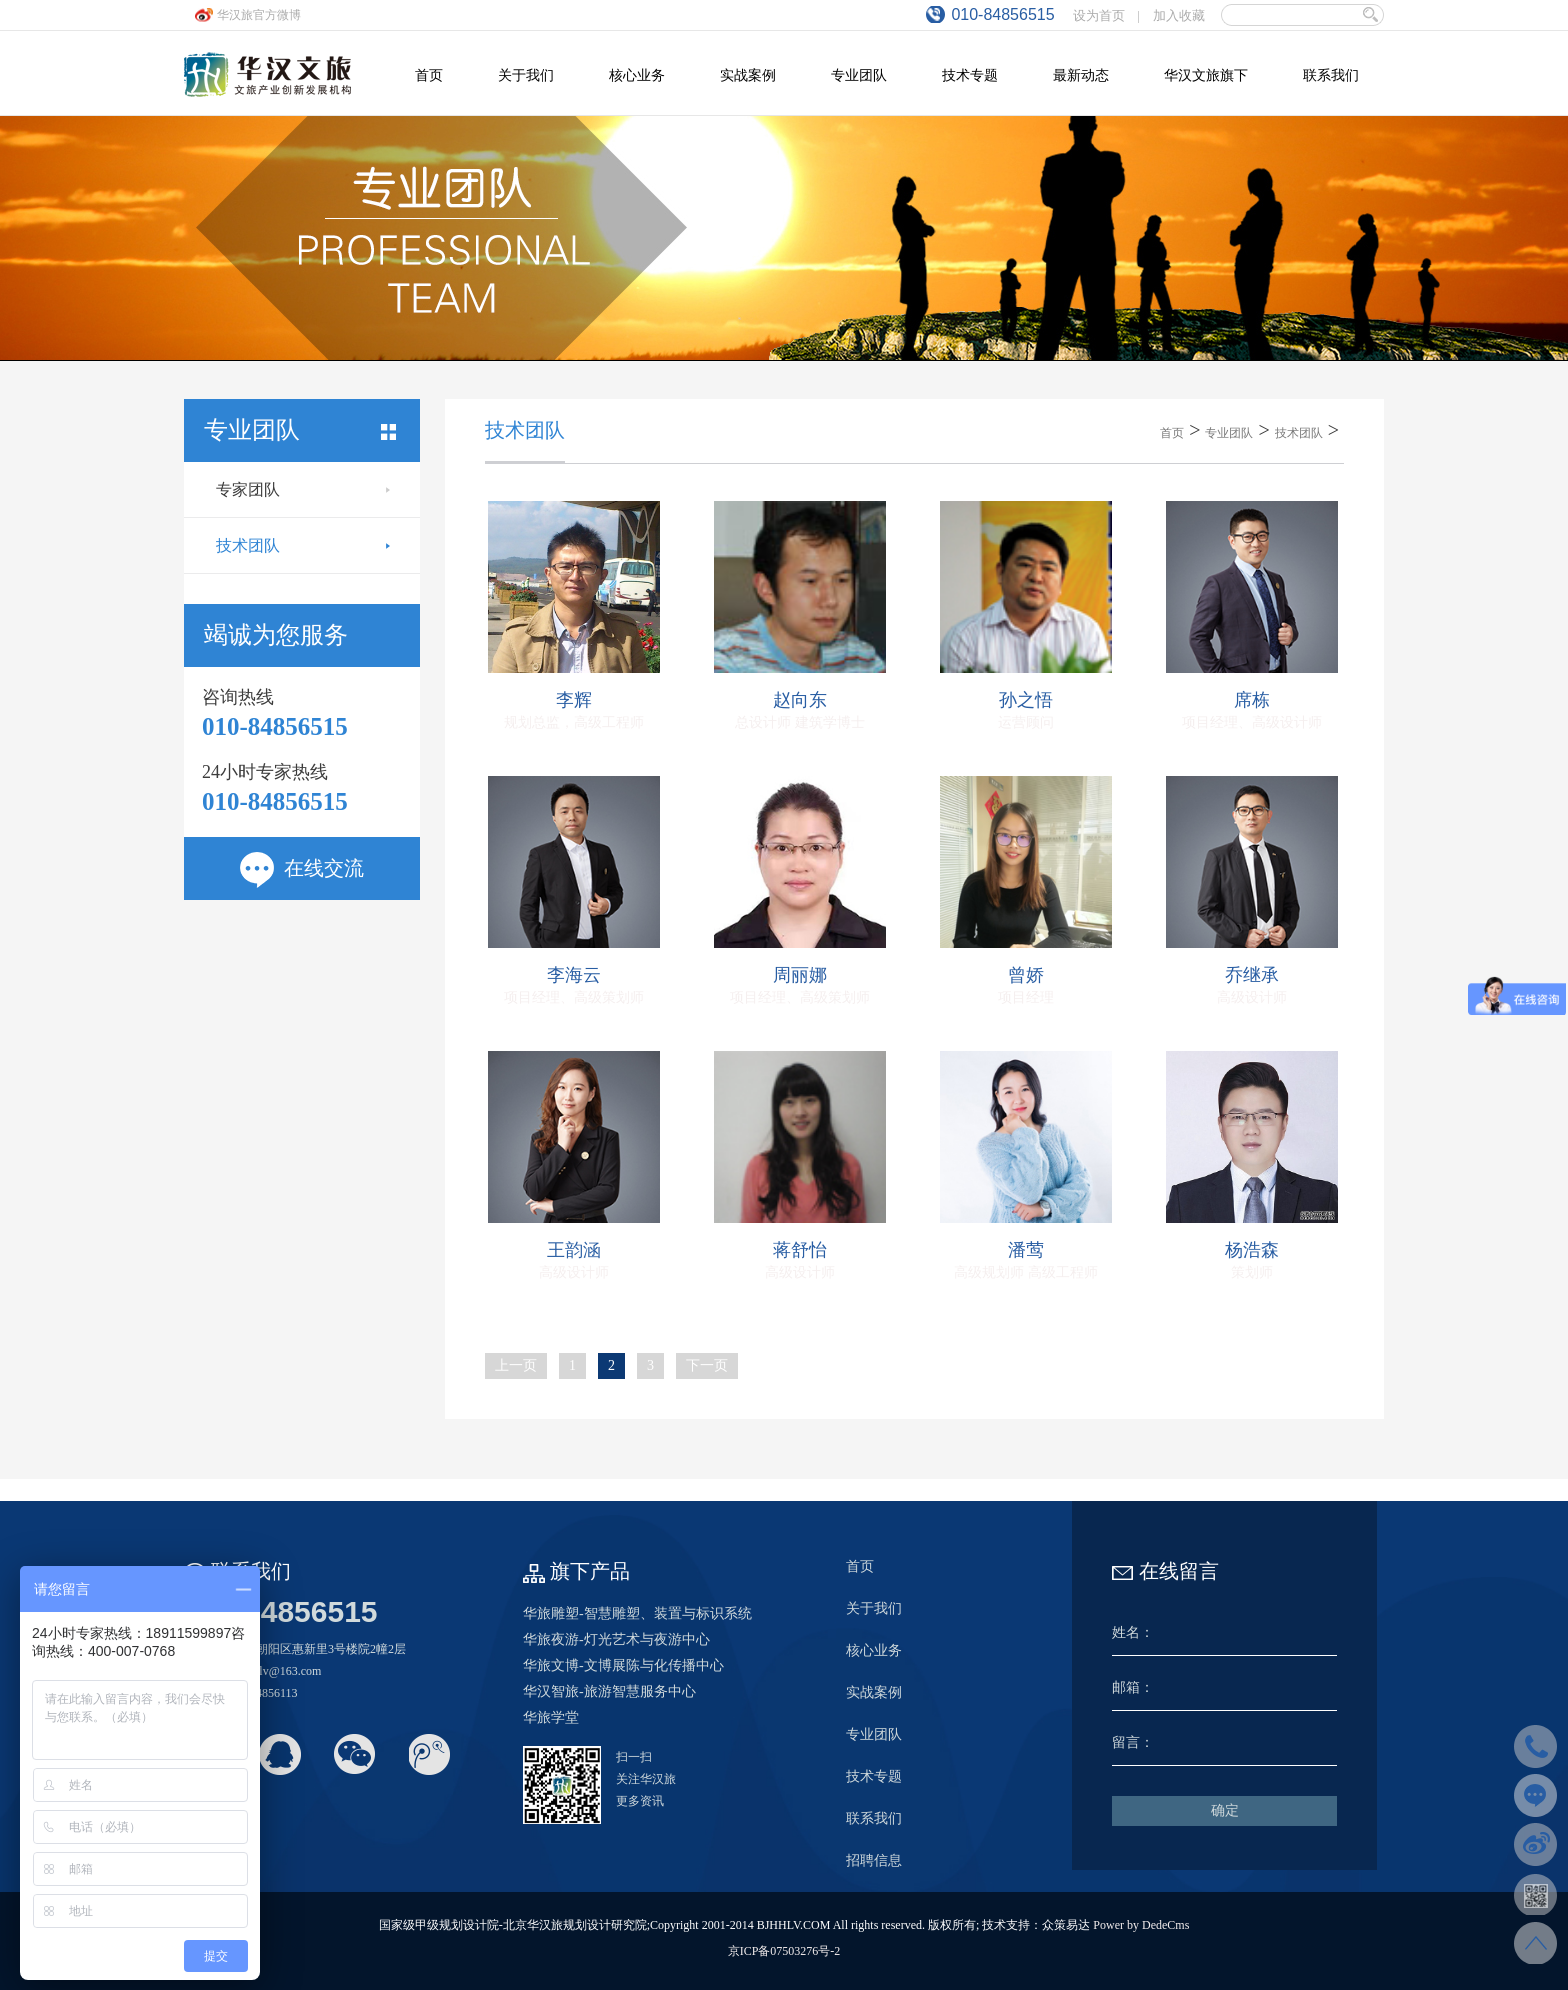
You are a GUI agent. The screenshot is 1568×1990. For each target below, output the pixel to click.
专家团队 (303, 489)
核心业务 (874, 1650)
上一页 (516, 1365)
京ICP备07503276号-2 (784, 1951)
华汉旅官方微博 (259, 15)
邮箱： (1133, 1687)
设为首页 (1099, 15)
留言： (1133, 1742)
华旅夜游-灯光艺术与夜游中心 (616, 1639)
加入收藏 (1179, 15)
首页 (1172, 433)
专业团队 (1229, 433)
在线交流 (302, 868)
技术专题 (874, 1776)
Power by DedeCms (1141, 1925)
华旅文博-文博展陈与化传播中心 (623, 1665)
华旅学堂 (551, 1717)
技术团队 (303, 545)
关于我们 (874, 1608)
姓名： (1133, 1632)
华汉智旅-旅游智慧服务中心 (609, 1691)
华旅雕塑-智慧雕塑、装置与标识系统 (637, 1613)
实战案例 (874, 1692)
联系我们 (874, 1818)
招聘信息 (874, 1860)
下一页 (707, 1365)
